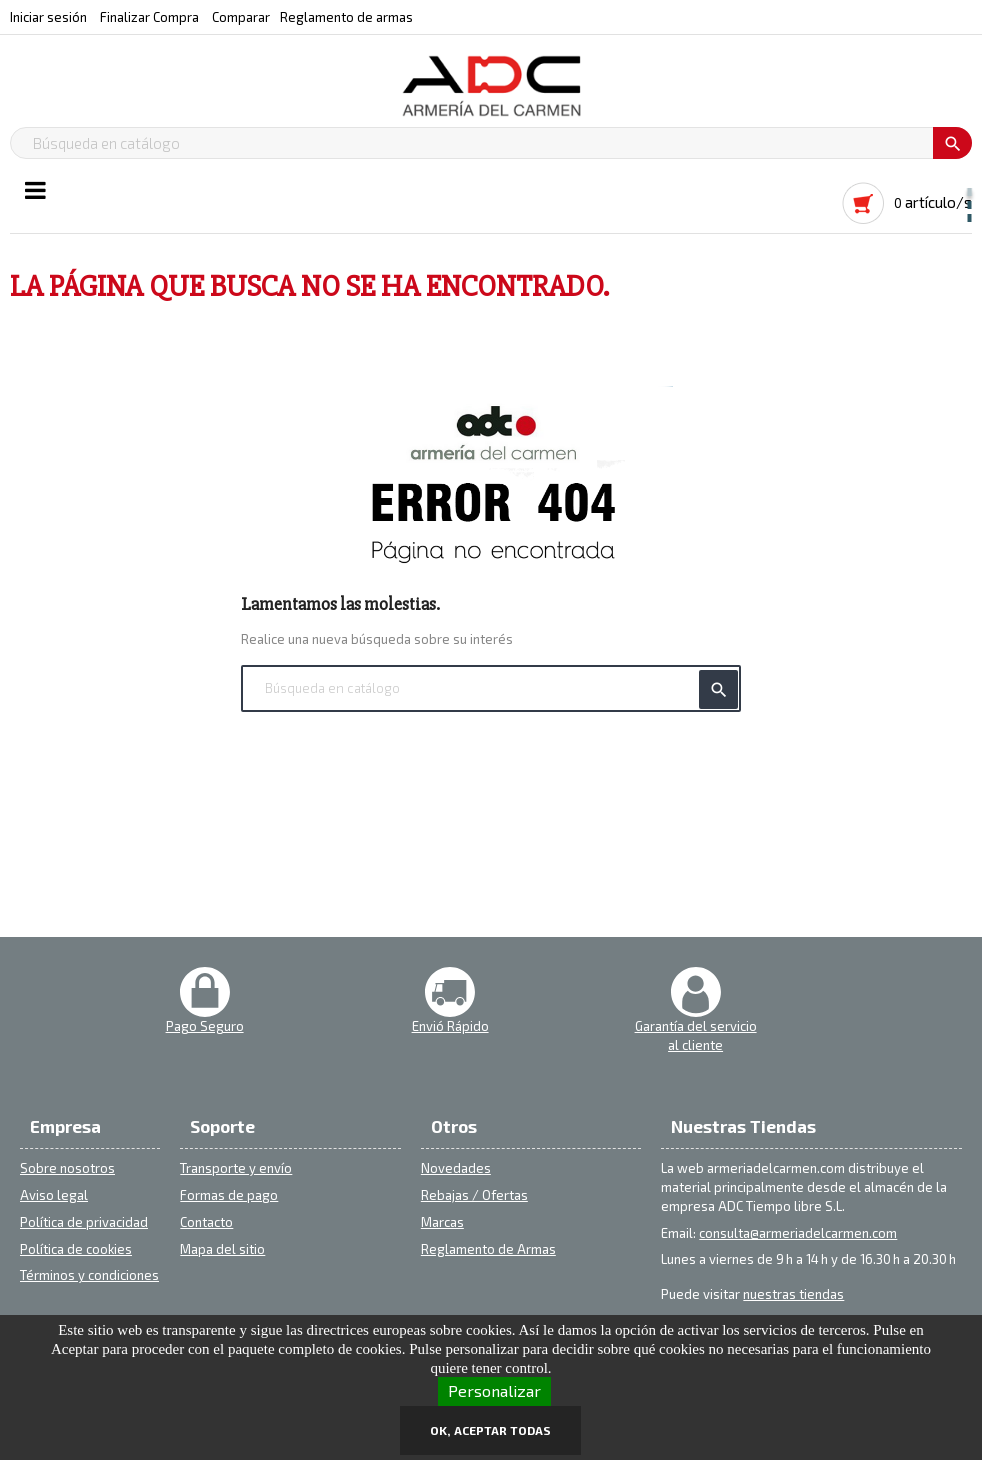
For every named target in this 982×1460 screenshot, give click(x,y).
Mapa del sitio (222, 1249)
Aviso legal (54, 1195)
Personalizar (494, 1390)
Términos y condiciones (89, 1275)
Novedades (456, 1168)
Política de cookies (76, 1249)
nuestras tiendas (793, 1294)
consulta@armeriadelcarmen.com (798, 1233)
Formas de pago (229, 1195)
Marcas (442, 1222)
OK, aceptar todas (490, 1430)
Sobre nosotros (67, 1168)
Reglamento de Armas (488, 1249)
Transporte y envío (236, 1168)
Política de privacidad (84, 1222)
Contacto (206, 1222)
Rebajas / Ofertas (474, 1195)
